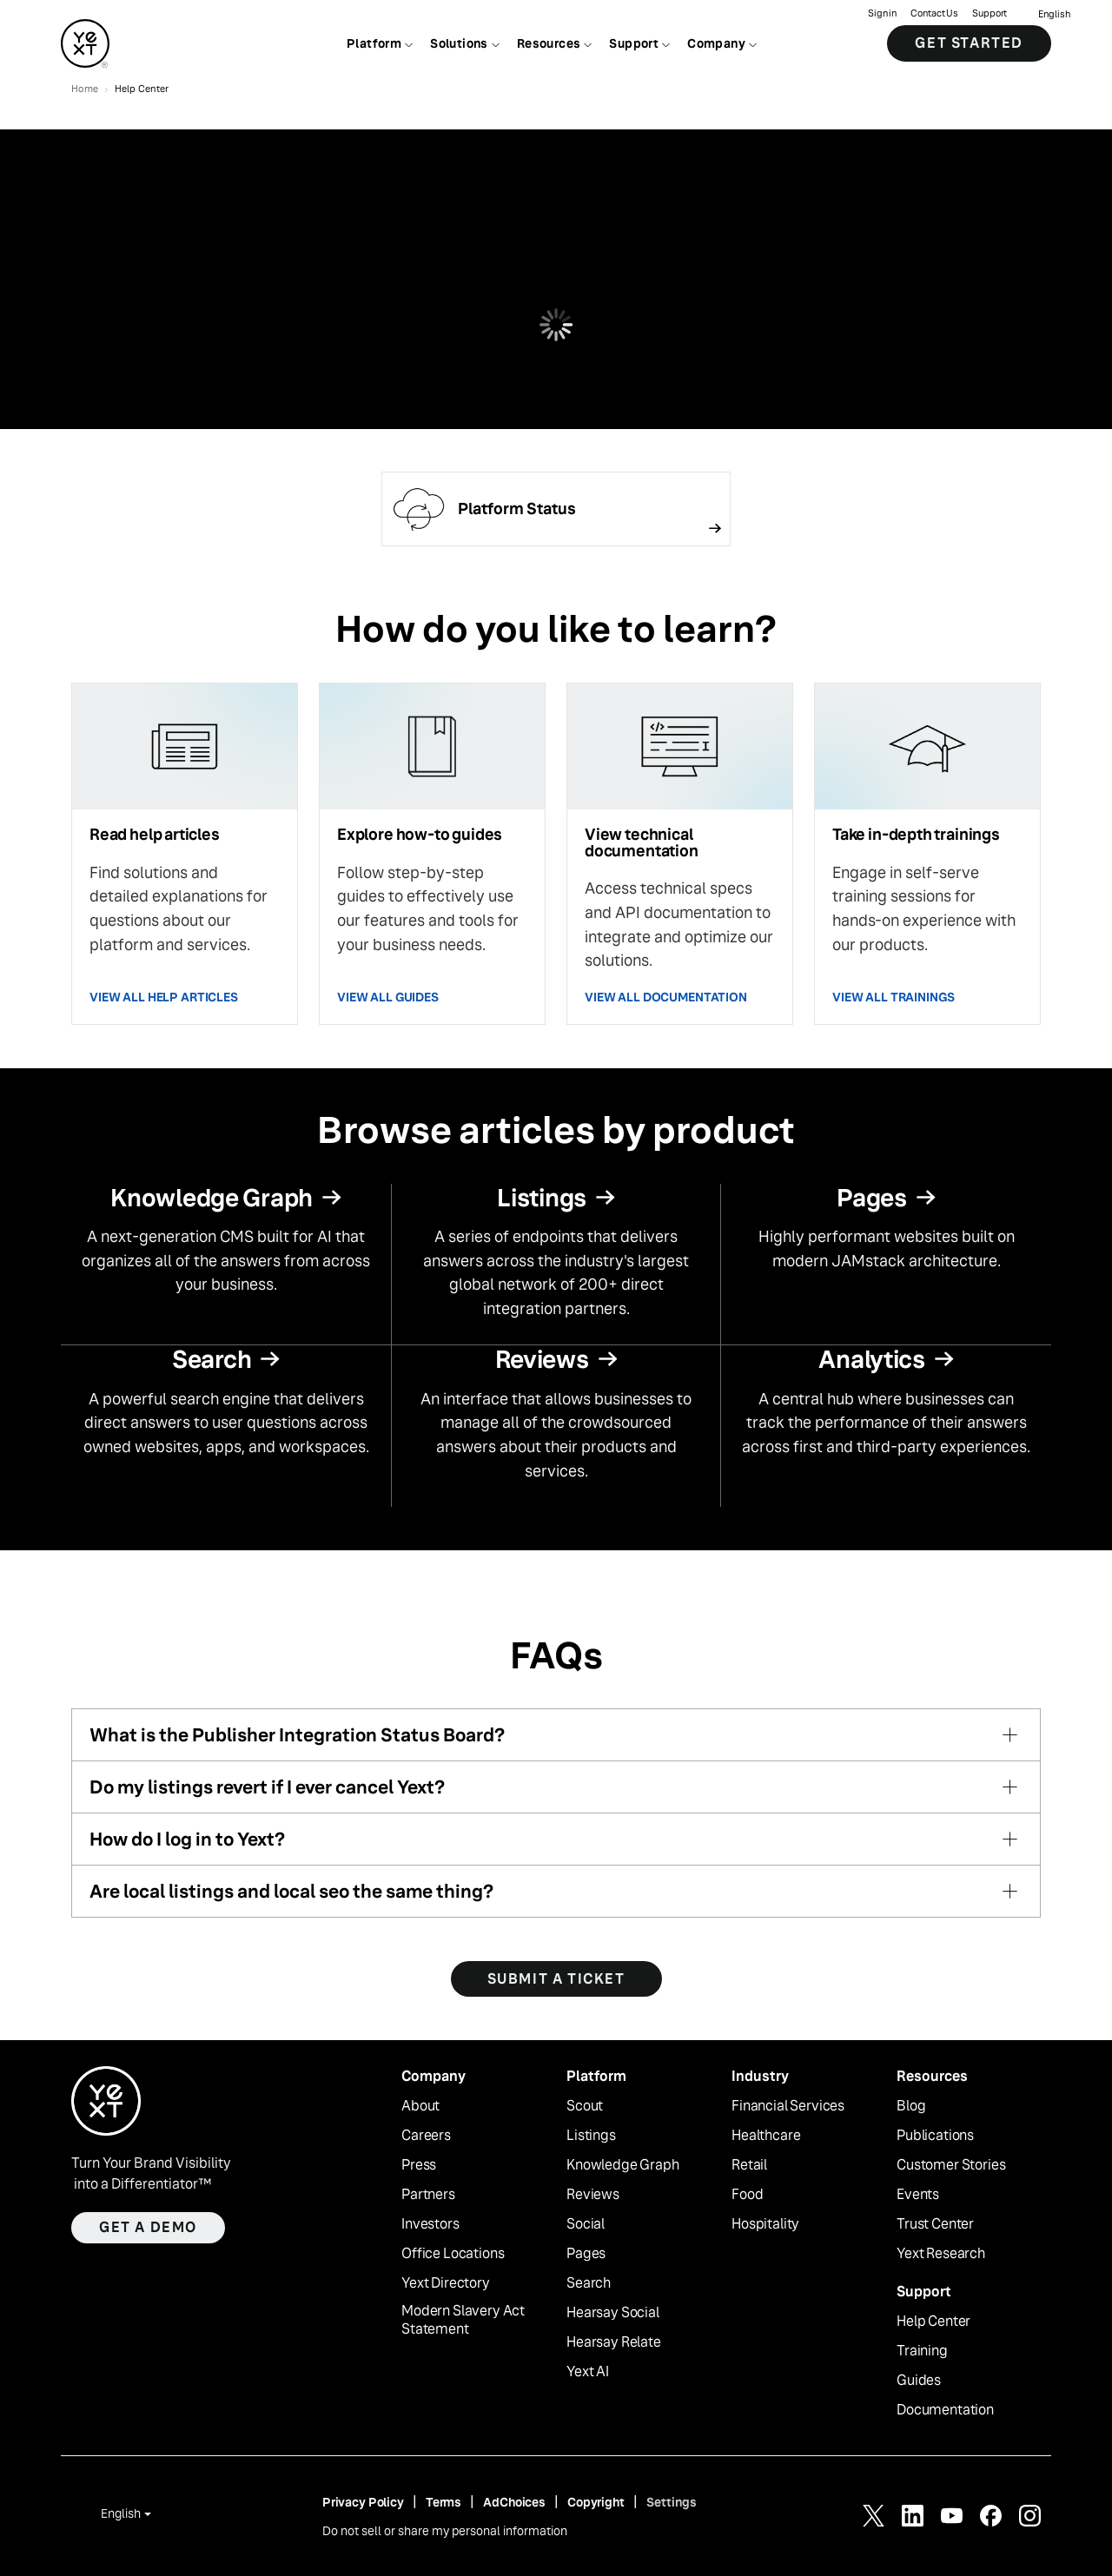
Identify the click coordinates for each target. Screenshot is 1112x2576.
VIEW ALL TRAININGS (893, 997)
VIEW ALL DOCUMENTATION (666, 997)
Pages (586, 2253)
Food (747, 2194)
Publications (935, 2135)
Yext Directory (445, 2283)
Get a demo (148, 2227)
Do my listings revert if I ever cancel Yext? (267, 1787)
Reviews (592, 2194)
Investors (430, 2224)
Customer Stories (951, 2165)
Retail (749, 2165)
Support (989, 13)
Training (922, 2351)
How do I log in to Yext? (187, 1839)
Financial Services (787, 2106)
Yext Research (941, 2253)
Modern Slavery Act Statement (463, 2320)
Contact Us (934, 13)
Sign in (882, 13)
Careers (426, 2135)
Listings (591, 2135)
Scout (584, 2106)
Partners (428, 2194)
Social (585, 2224)
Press (418, 2165)
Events (918, 2194)
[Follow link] (556, 508)
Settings (671, 2502)
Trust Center (935, 2224)
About (420, 2106)
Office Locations (452, 2253)
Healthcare (765, 2135)
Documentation (945, 2410)
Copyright (596, 2502)
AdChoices (514, 2502)
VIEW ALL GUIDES (388, 997)
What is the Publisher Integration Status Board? (297, 1735)
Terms (443, 2502)
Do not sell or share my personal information (444, 2531)
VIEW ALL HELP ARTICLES (163, 997)
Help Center (933, 2321)
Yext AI (587, 2372)
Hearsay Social (612, 2313)
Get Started (969, 43)
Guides (919, 2380)
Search (588, 2283)
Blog (911, 2106)
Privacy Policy (363, 2502)
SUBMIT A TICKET (556, 1979)
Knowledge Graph (622, 2165)
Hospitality (765, 2224)
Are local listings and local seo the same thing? (291, 1891)
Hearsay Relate (613, 2342)
